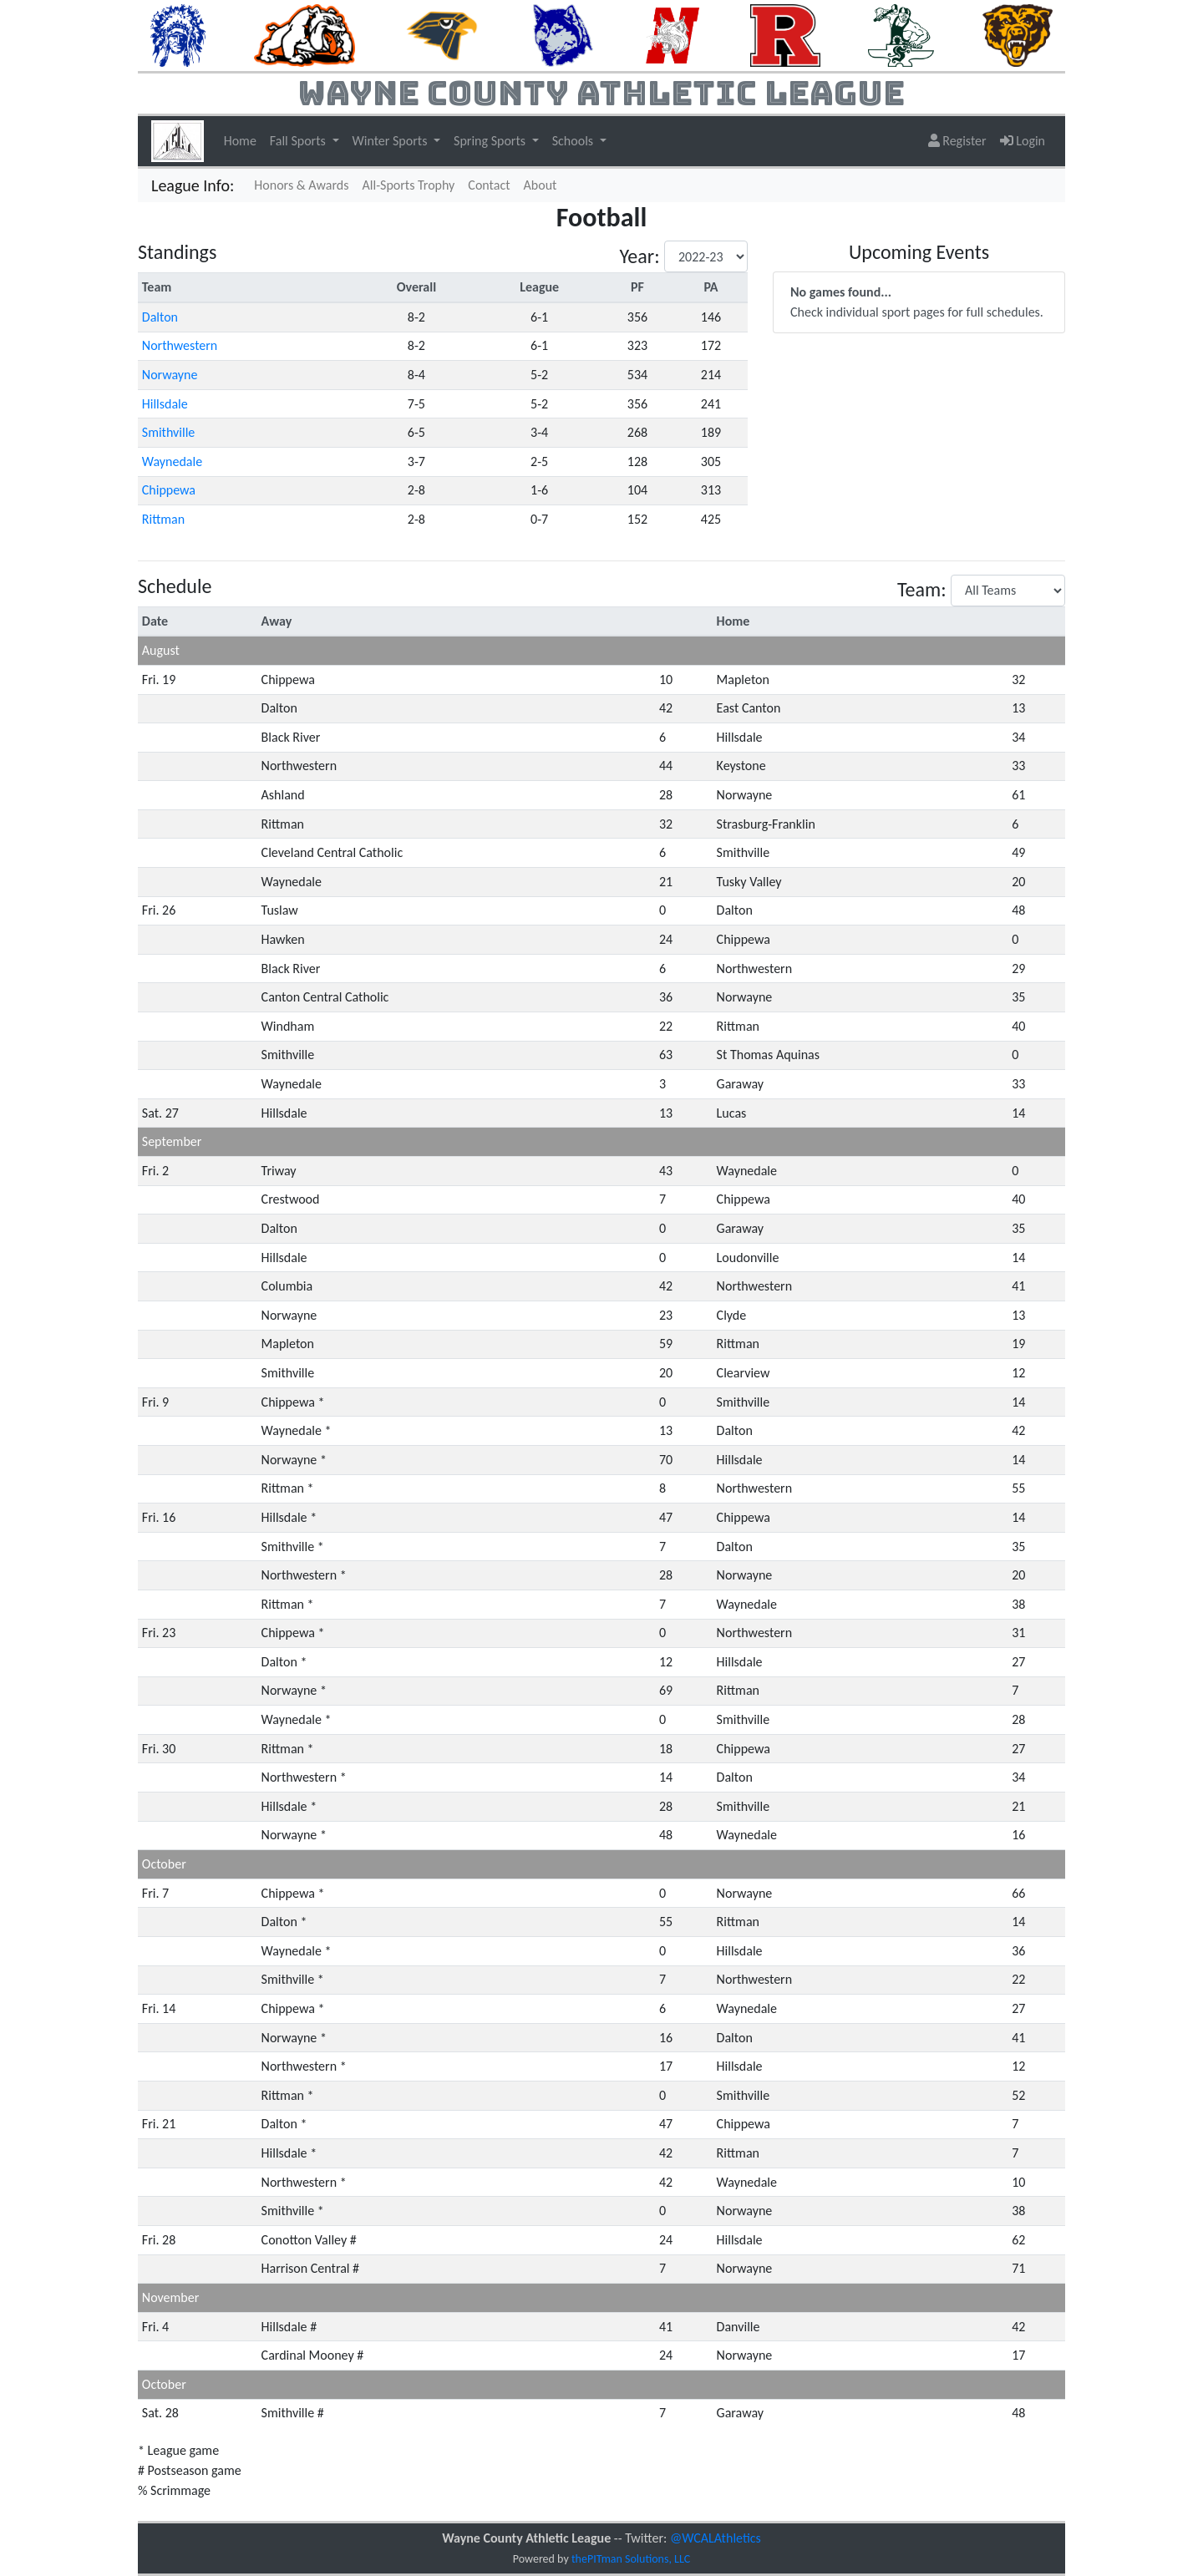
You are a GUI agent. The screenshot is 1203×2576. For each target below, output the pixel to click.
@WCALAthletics (715, 2538)
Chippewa (168, 490)
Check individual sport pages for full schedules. (916, 302)
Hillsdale (165, 404)
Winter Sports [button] (392, 141)
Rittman (163, 519)
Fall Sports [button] (299, 141)
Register (957, 141)
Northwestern (179, 345)
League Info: (192, 185)
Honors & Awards (301, 185)
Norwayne (170, 375)
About (540, 185)
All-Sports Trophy (409, 185)
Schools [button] (574, 141)
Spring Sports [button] (491, 141)
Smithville (168, 432)
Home (240, 141)
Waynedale (172, 461)
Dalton (160, 317)
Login (1022, 141)
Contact (489, 185)
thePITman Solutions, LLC (630, 2559)
